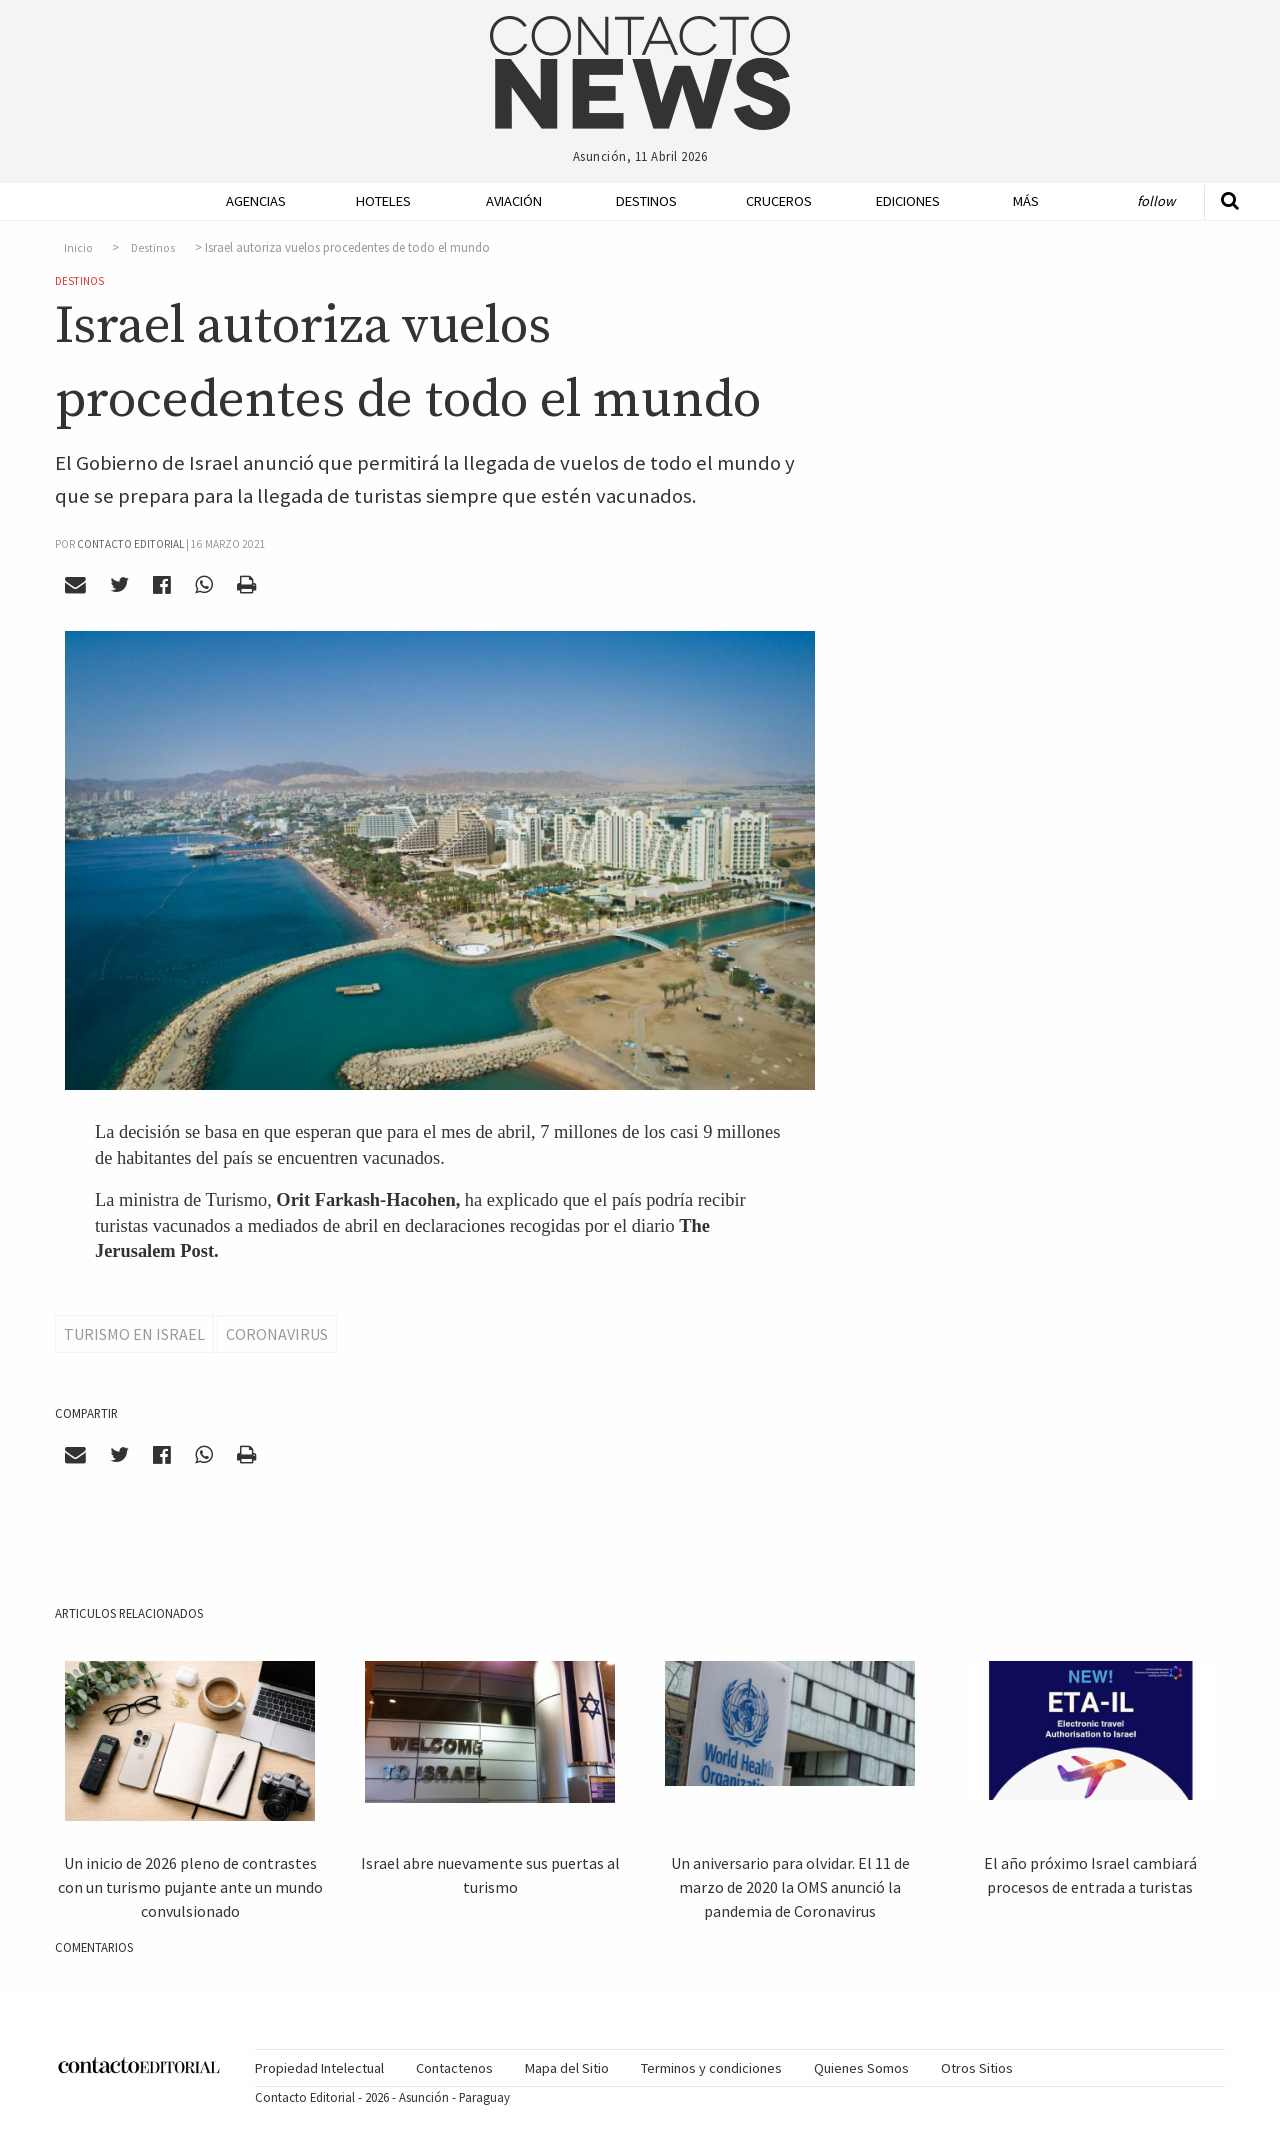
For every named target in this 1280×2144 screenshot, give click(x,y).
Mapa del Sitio (567, 2068)
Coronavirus (277, 1334)
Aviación (514, 201)
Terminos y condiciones (711, 2068)
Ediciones (908, 201)
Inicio (78, 248)
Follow (1156, 201)
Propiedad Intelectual (319, 2068)
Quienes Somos (861, 2068)
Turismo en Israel (134, 1334)
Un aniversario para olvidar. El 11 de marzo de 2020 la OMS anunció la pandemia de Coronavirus (790, 1887)
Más (1026, 201)
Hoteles (383, 201)
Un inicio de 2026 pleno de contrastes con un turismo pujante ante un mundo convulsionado (190, 1887)
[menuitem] (250, 201)
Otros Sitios (977, 2068)
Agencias (256, 201)
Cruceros (778, 201)
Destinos (646, 201)
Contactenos (454, 2068)
